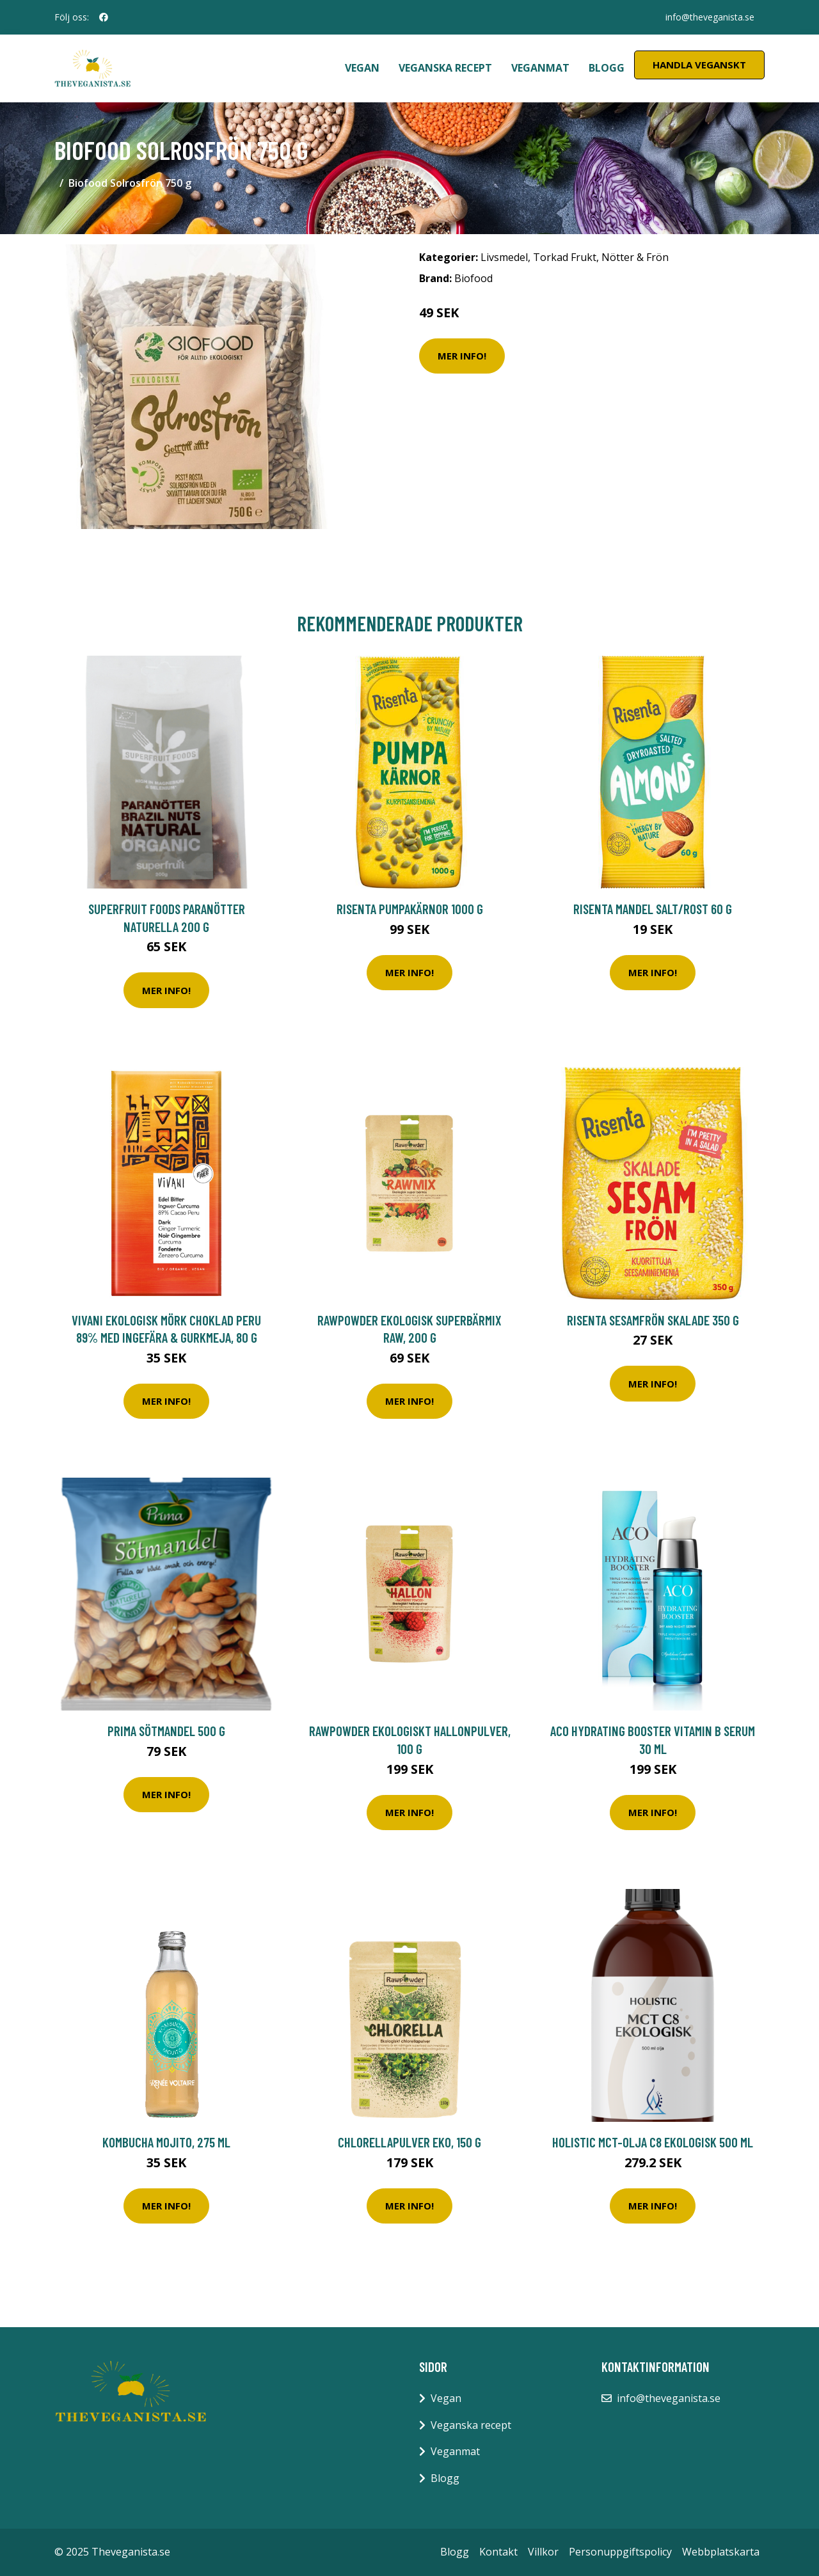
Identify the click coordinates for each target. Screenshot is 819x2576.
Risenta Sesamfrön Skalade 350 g (653, 1320)
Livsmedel (504, 257)
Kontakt (498, 2552)
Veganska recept (445, 68)
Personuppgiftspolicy (620, 2552)
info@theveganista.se (709, 17)
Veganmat (540, 68)
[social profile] (103, 17)
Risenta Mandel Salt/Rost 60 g (652, 909)
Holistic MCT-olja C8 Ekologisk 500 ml (652, 2142)
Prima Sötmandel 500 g (166, 1731)
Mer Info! (462, 355)
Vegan (362, 68)
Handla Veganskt (699, 64)
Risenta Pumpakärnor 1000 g (410, 909)
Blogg (606, 68)
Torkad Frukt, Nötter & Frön (601, 257)
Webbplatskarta (720, 2552)
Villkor (543, 2552)
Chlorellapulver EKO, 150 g (409, 2142)
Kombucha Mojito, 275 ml (166, 2142)
